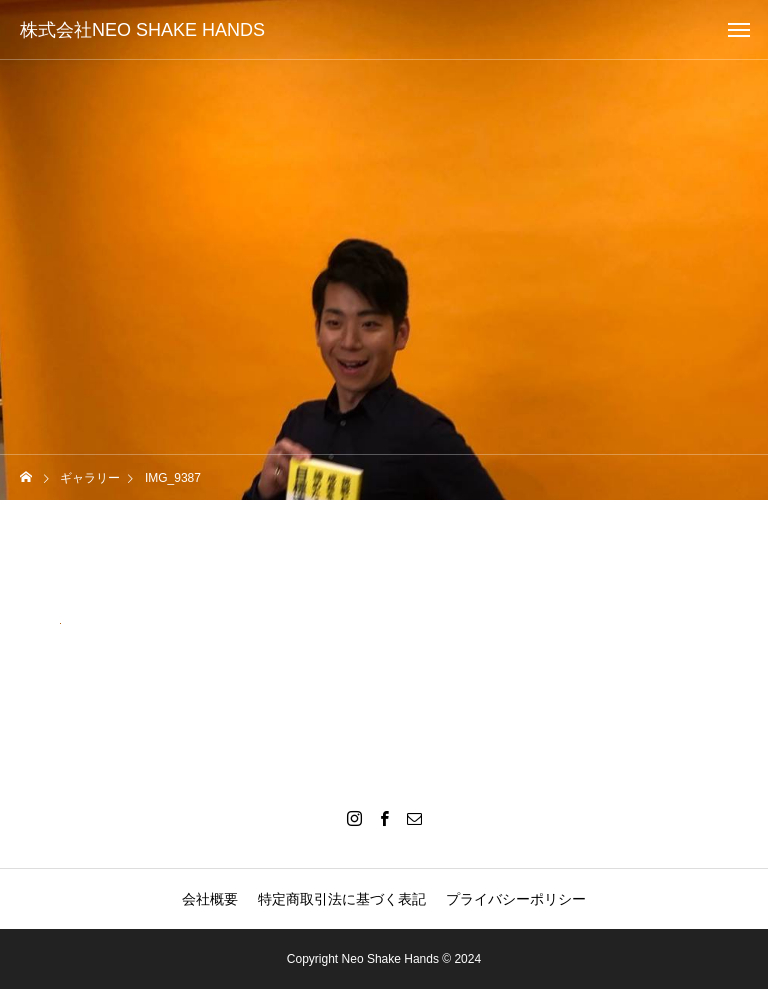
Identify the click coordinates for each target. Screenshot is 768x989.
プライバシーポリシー (516, 899)
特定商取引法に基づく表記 (342, 899)
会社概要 (210, 899)
